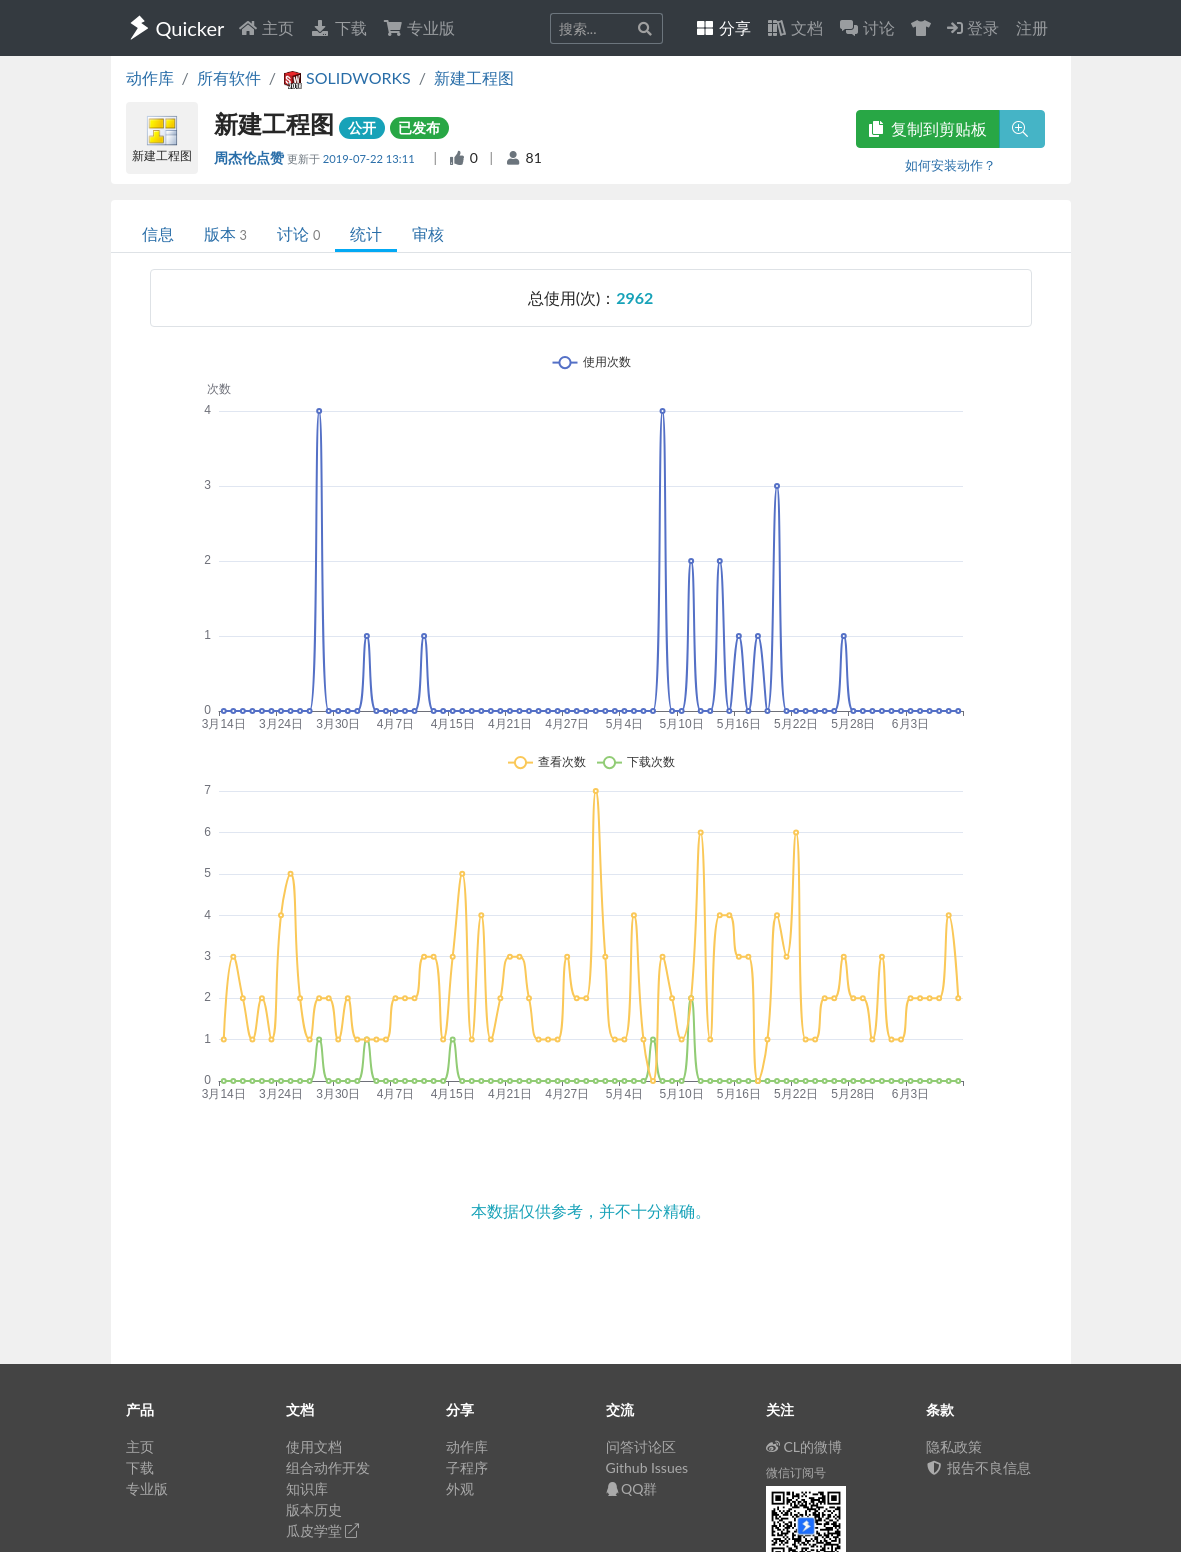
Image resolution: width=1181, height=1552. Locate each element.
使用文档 (314, 1446)
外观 (460, 1488)
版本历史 (314, 1509)
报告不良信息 (979, 1467)
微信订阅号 (796, 1472)
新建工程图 (474, 77)
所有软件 (229, 77)
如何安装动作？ (950, 165)
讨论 (298, 233)
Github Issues (647, 1467)
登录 (973, 27)
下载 (338, 27)
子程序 (467, 1467)
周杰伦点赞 (250, 157)
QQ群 (632, 1488)
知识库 (307, 1488)
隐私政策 (954, 1446)
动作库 (150, 77)
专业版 (419, 27)
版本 (225, 233)
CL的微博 (804, 1446)
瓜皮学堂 (323, 1530)
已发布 (419, 127)
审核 (428, 233)
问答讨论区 (641, 1446)
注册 (1032, 27)
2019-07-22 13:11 (370, 158)
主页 (266, 27)
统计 (366, 233)
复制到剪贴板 (928, 128)
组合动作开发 (328, 1467)
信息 (158, 233)
